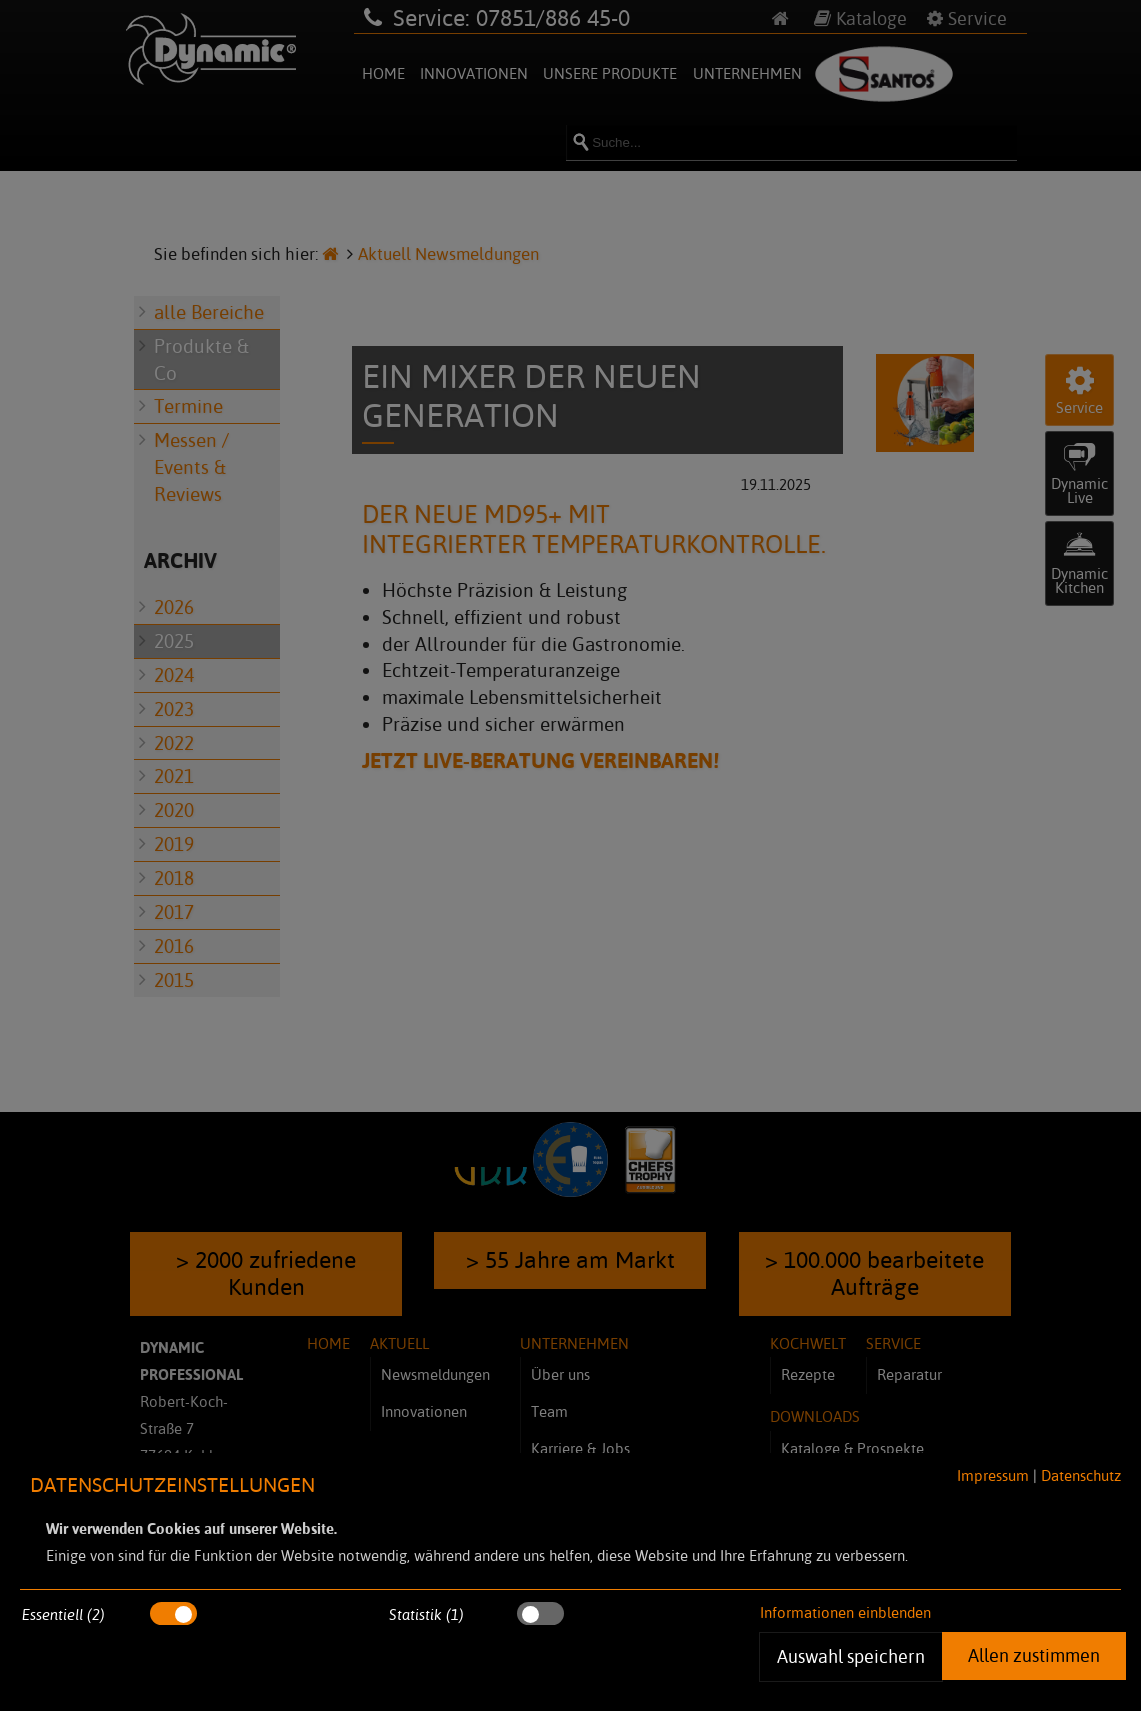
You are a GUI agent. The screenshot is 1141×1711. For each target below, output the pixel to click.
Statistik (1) (426, 1614)
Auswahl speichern (850, 1656)
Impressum (993, 1475)
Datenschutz (1081, 1475)
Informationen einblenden (845, 1612)
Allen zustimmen (1034, 1655)
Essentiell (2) (63, 1614)
